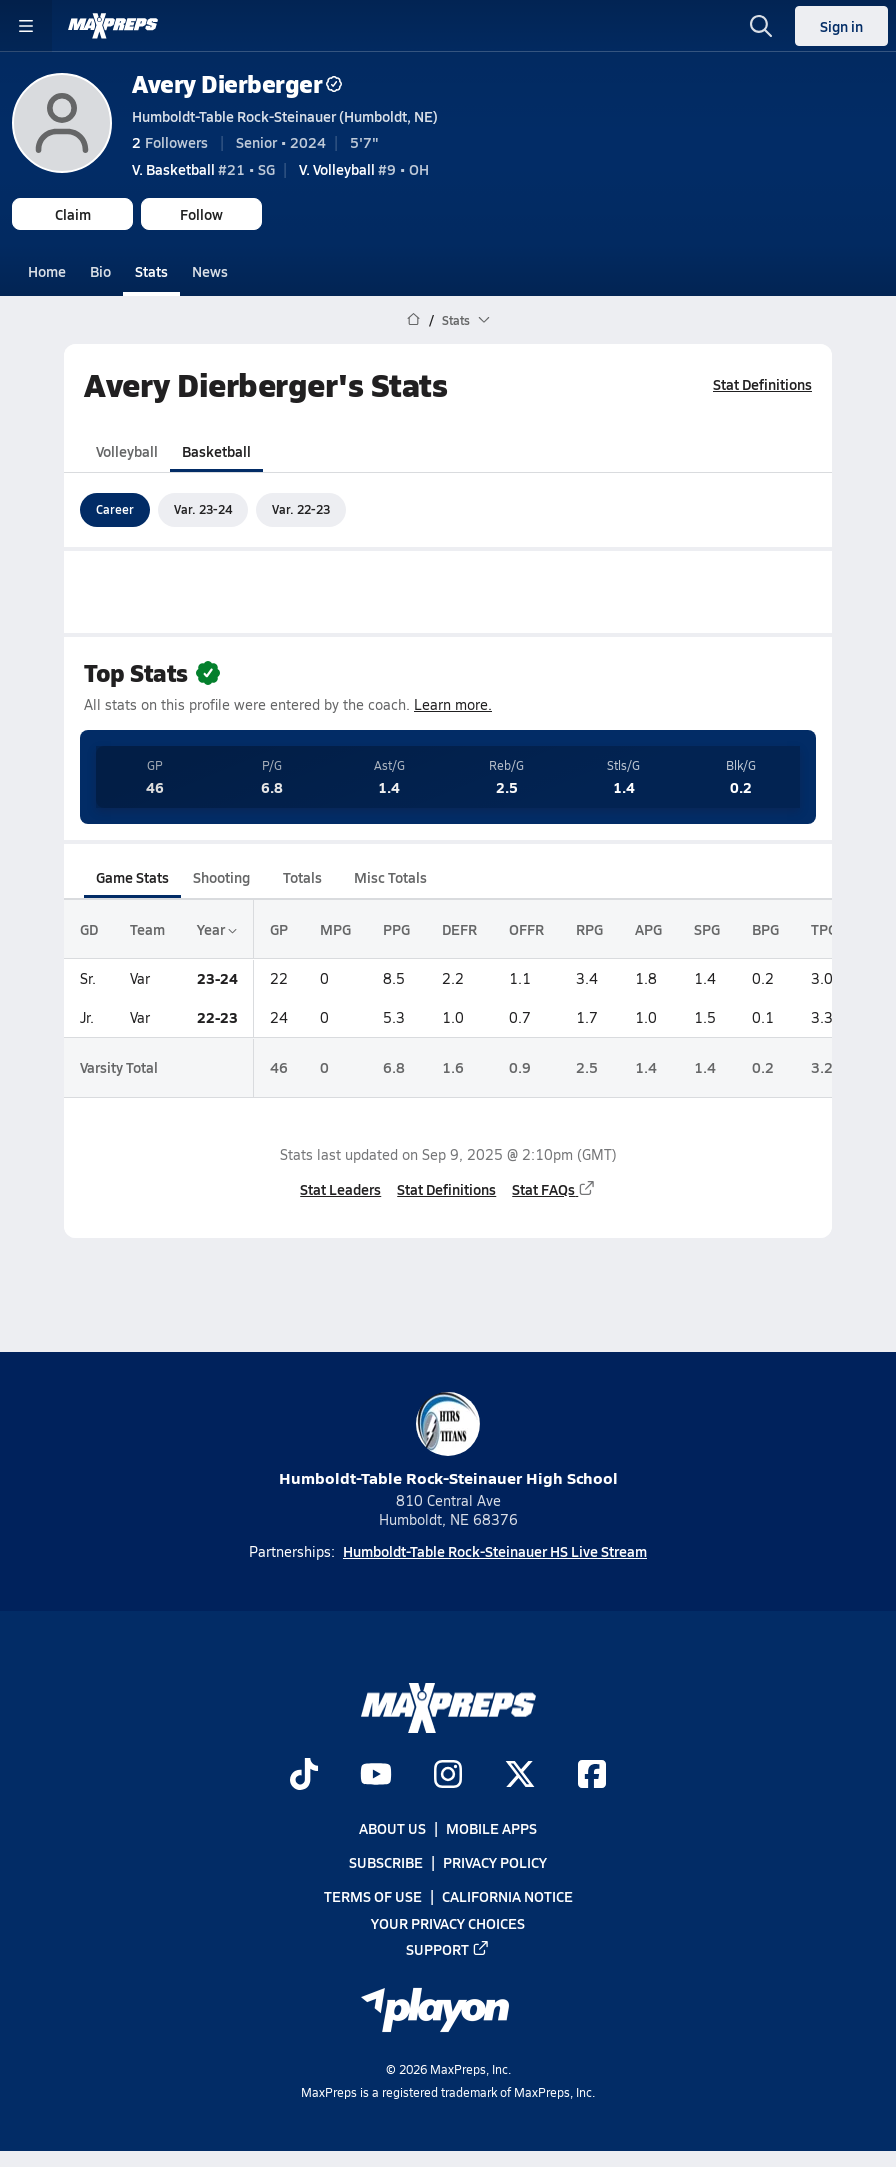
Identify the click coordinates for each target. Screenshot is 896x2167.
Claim (73, 214)
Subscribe (386, 1862)
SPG (707, 929)
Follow (201, 214)
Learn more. (453, 704)
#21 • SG (203, 169)
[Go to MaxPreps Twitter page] (520, 1776)
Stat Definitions (762, 384)
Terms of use (373, 1897)
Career (115, 509)
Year (217, 929)
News (210, 271)
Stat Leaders (340, 1188)
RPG (589, 929)
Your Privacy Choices (448, 1923)
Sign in (841, 26)
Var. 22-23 (301, 509)
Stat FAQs (554, 1188)
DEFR (459, 929)
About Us (392, 1828)
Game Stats (132, 877)
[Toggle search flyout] (761, 26)
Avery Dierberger (237, 83)
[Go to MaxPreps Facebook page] (592, 1776)
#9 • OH (364, 169)
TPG (824, 929)
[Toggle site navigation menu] (26, 26)
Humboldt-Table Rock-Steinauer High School (448, 1440)
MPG (335, 929)
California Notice (507, 1897)
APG (648, 929)
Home (47, 271)
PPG (396, 929)
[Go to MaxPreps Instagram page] (448, 1776)
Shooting (221, 877)
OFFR (526, 929)
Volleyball (127, 450)
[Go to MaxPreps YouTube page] (376, 1776)
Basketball (216, 450)
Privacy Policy (495, 1862)
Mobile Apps (491, 1828)
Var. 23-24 (203, 509)
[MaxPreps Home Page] (413, 320)
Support (448, 1949)
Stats (151, 271)
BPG (765, 929)
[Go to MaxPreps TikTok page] (304, 1776)
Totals (302, 877)
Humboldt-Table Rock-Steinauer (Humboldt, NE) (285, 116)
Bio (100, 271)
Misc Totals (390, 877)
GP (279, 929)
